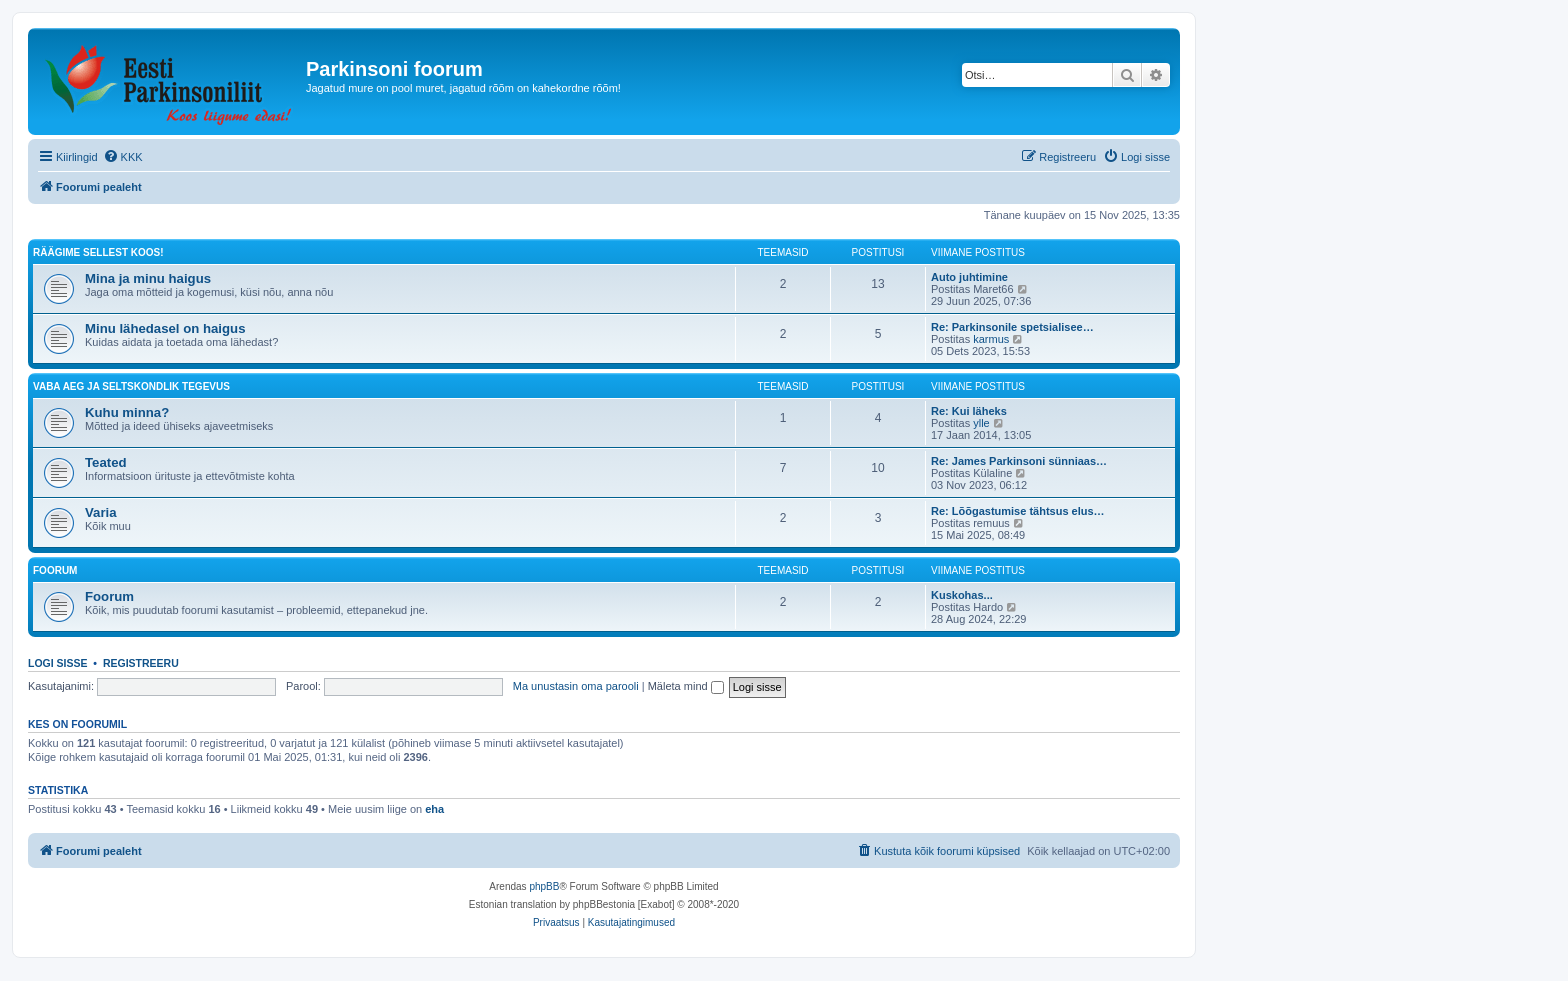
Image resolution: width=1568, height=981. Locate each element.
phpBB (544, 886)
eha (434, 809)
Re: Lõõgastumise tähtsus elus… (1018, 511)
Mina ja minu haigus (148, 278)
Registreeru (141, 663)
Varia (101, 512)
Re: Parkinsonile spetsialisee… (1012, 327)
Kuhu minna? (127, 412)
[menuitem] (123, 157)
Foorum (55, 570)
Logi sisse (58, 663)
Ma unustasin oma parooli (576, 686)
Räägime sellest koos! (98, 252)
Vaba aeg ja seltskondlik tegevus (131, 386)
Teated (106, 462)
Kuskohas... (962, 595)
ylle (981, 423)
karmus (991, 339)
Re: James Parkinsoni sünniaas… (1019, 461)
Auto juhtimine (969, 277)
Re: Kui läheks (969, 411)
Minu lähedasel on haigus (165, 328)
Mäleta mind (686, 686)
